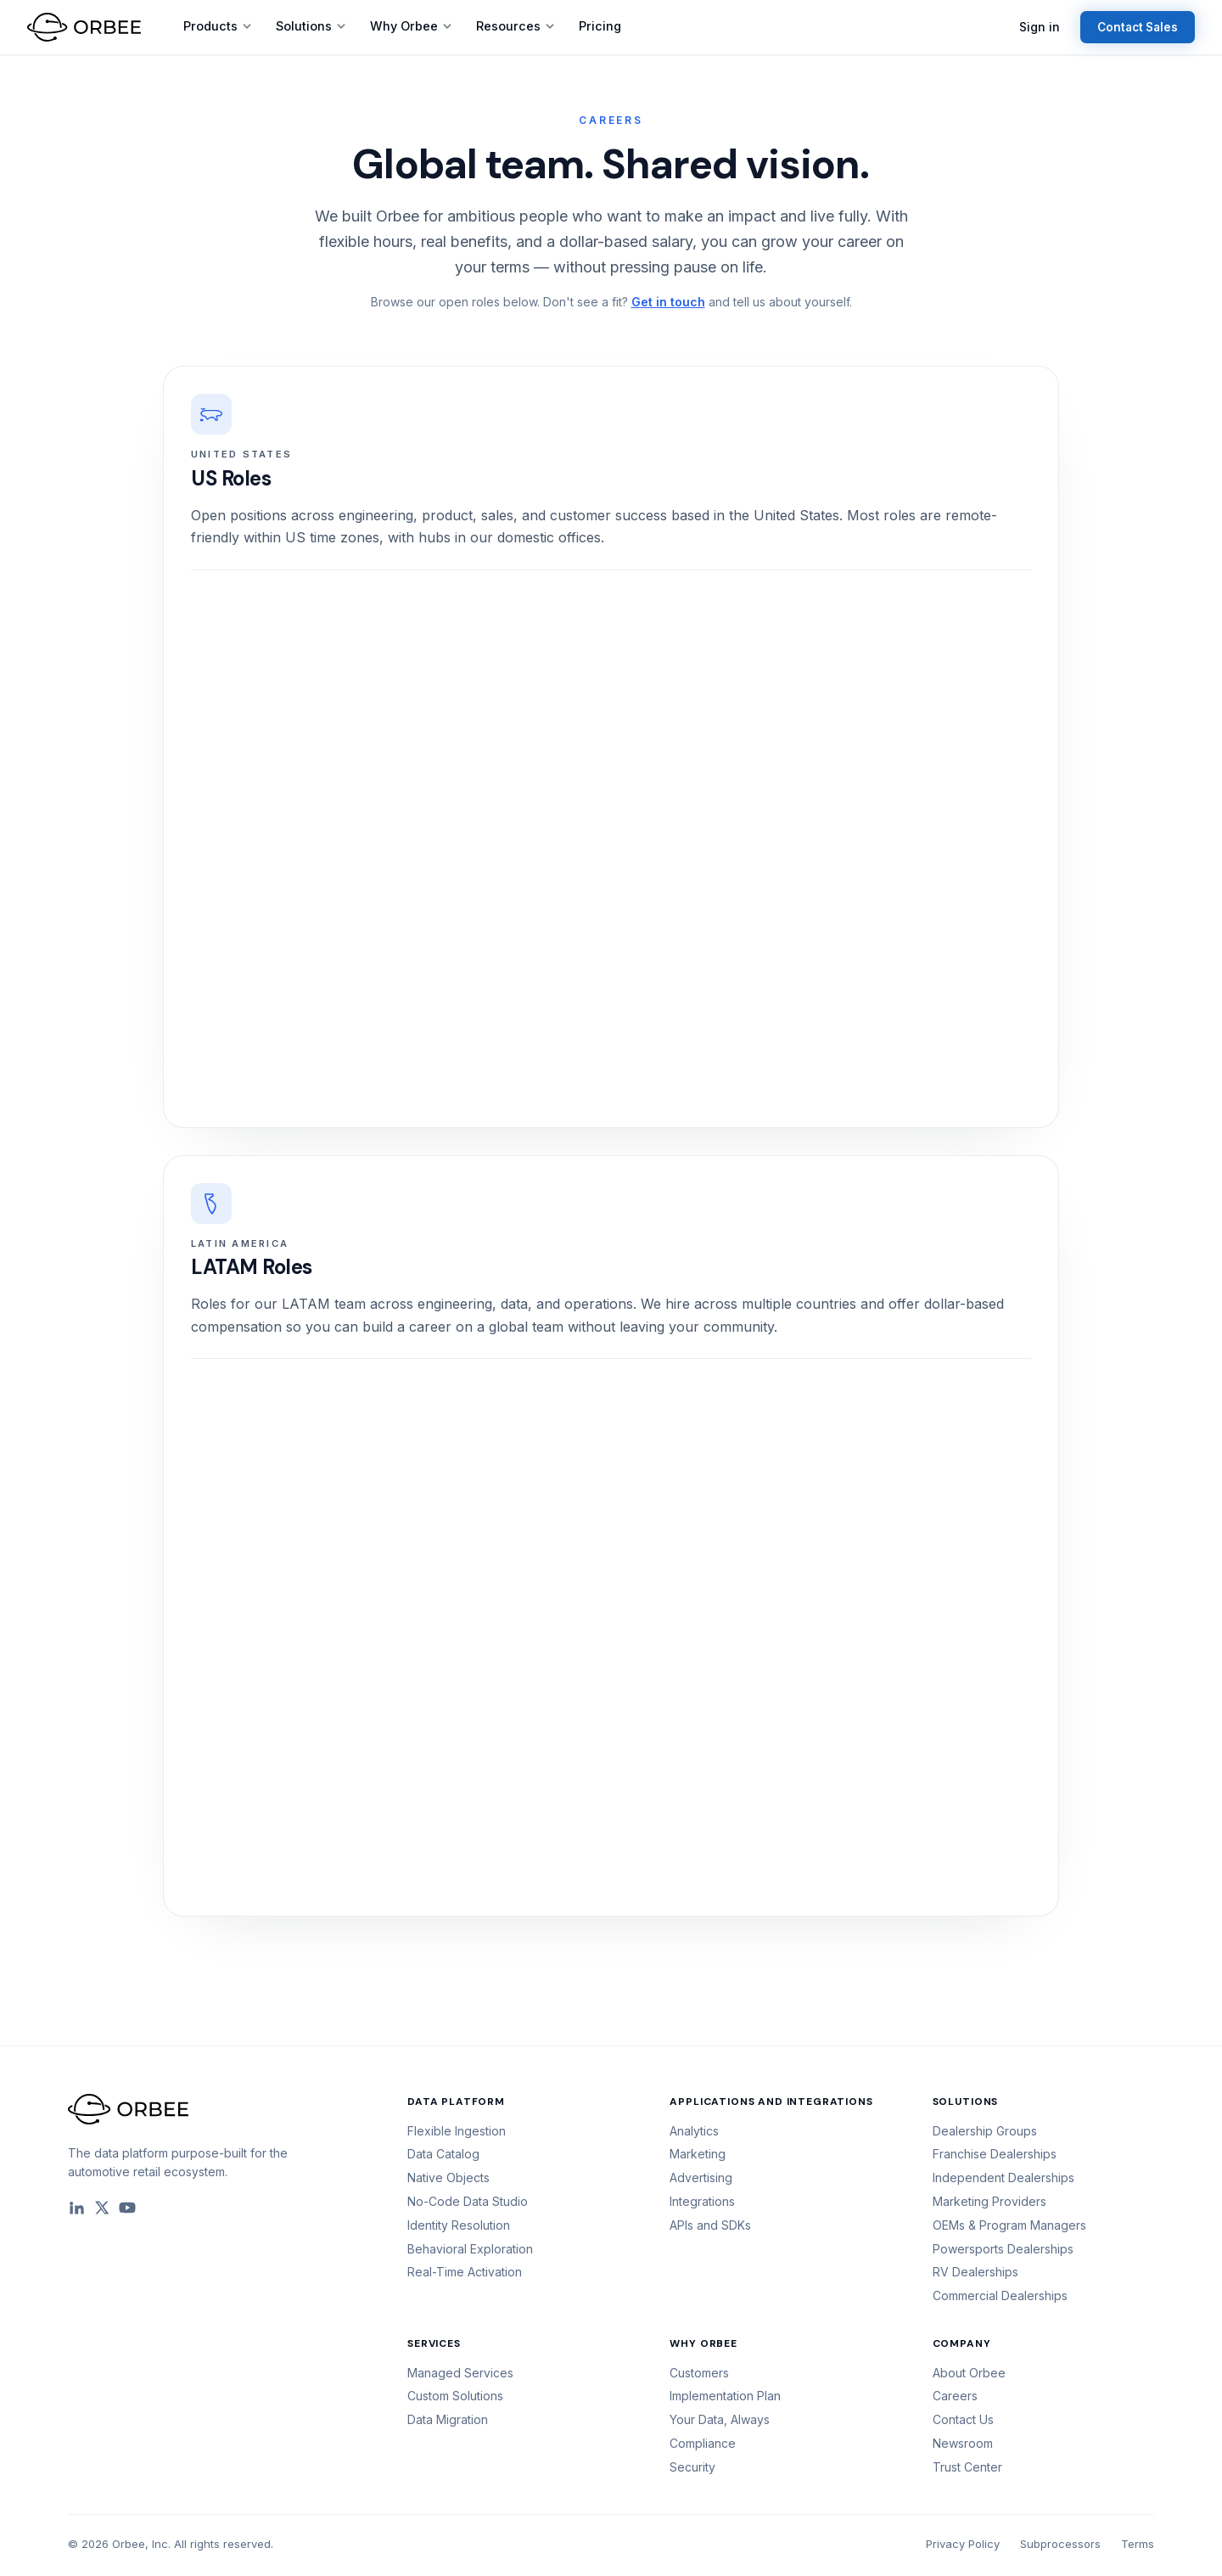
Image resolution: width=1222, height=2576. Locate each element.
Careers (955, 2395)
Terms (1137, 2544)
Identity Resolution (458, 2225)
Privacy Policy (963, 2544)
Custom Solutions (455, 2395)
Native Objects (448, 2177)
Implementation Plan (725, 2395)
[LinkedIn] (76, 2207)
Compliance (703, 2443)
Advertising (701, 2177)
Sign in (1039, 27)
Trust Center (967, 2467)
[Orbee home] (84, 27)
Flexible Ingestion (456, 2131)
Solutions (311, 26)
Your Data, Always (720, 2419)
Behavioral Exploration (470, 2249)
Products (217, 26)
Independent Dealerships (1003, 2177)
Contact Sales (1137, 27)
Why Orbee (411, 26)
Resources (515, 26)
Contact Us (963, 2419)
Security (692, 2467)
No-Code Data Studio (467, 2201)
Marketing (698, 2154)
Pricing (600, 26)
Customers (699, 2373)
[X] (101, 2207)
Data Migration (447, 2419)
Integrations (702, 2201)
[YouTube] (127, 2207)
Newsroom (963, 2443)
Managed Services (460, 2373)
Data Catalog (443, 2154)
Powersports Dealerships (1003, 2249)
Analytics (694, 2131)
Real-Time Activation (464, 2272)
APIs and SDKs (710, 2225)
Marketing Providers (989, 2201)
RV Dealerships (975, 2272)
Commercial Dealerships (1000, 2295)
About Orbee (969, 2373)
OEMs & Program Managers (1009, 2225)
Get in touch (668, 302)
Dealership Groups (985, 2131)
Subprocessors (1060, 2544)
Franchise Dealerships (995, 2154)
